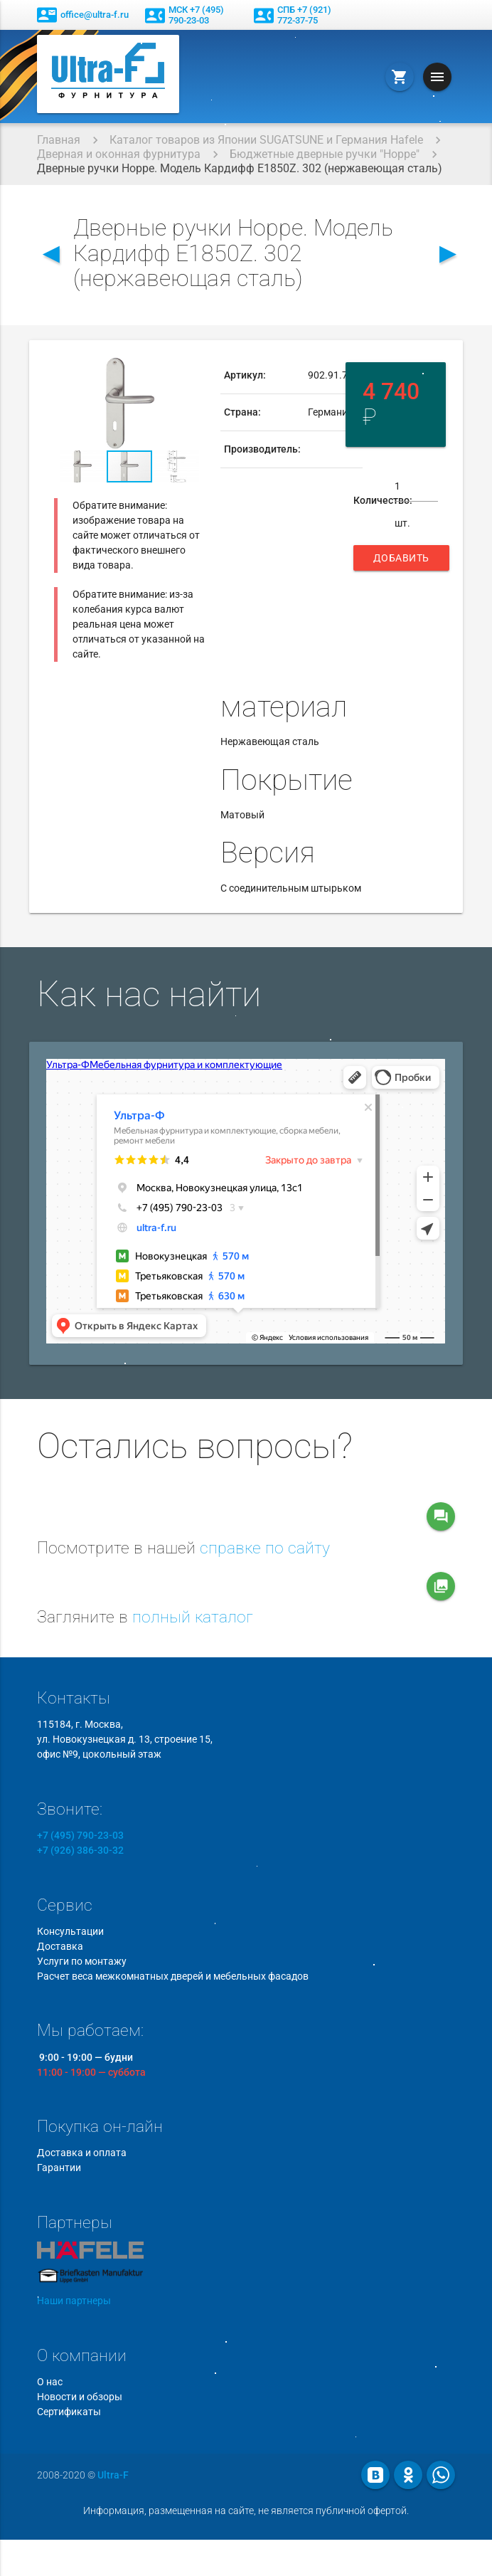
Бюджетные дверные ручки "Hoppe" (324, 154)
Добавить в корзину (401, 561)
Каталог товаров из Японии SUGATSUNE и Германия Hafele (266, 140)
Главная (58, 140)
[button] (192, 370)
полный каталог (192, 1617)
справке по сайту (265, 1548)
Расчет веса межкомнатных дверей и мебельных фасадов (173, 1976)
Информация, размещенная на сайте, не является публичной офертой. (246, 2510)
